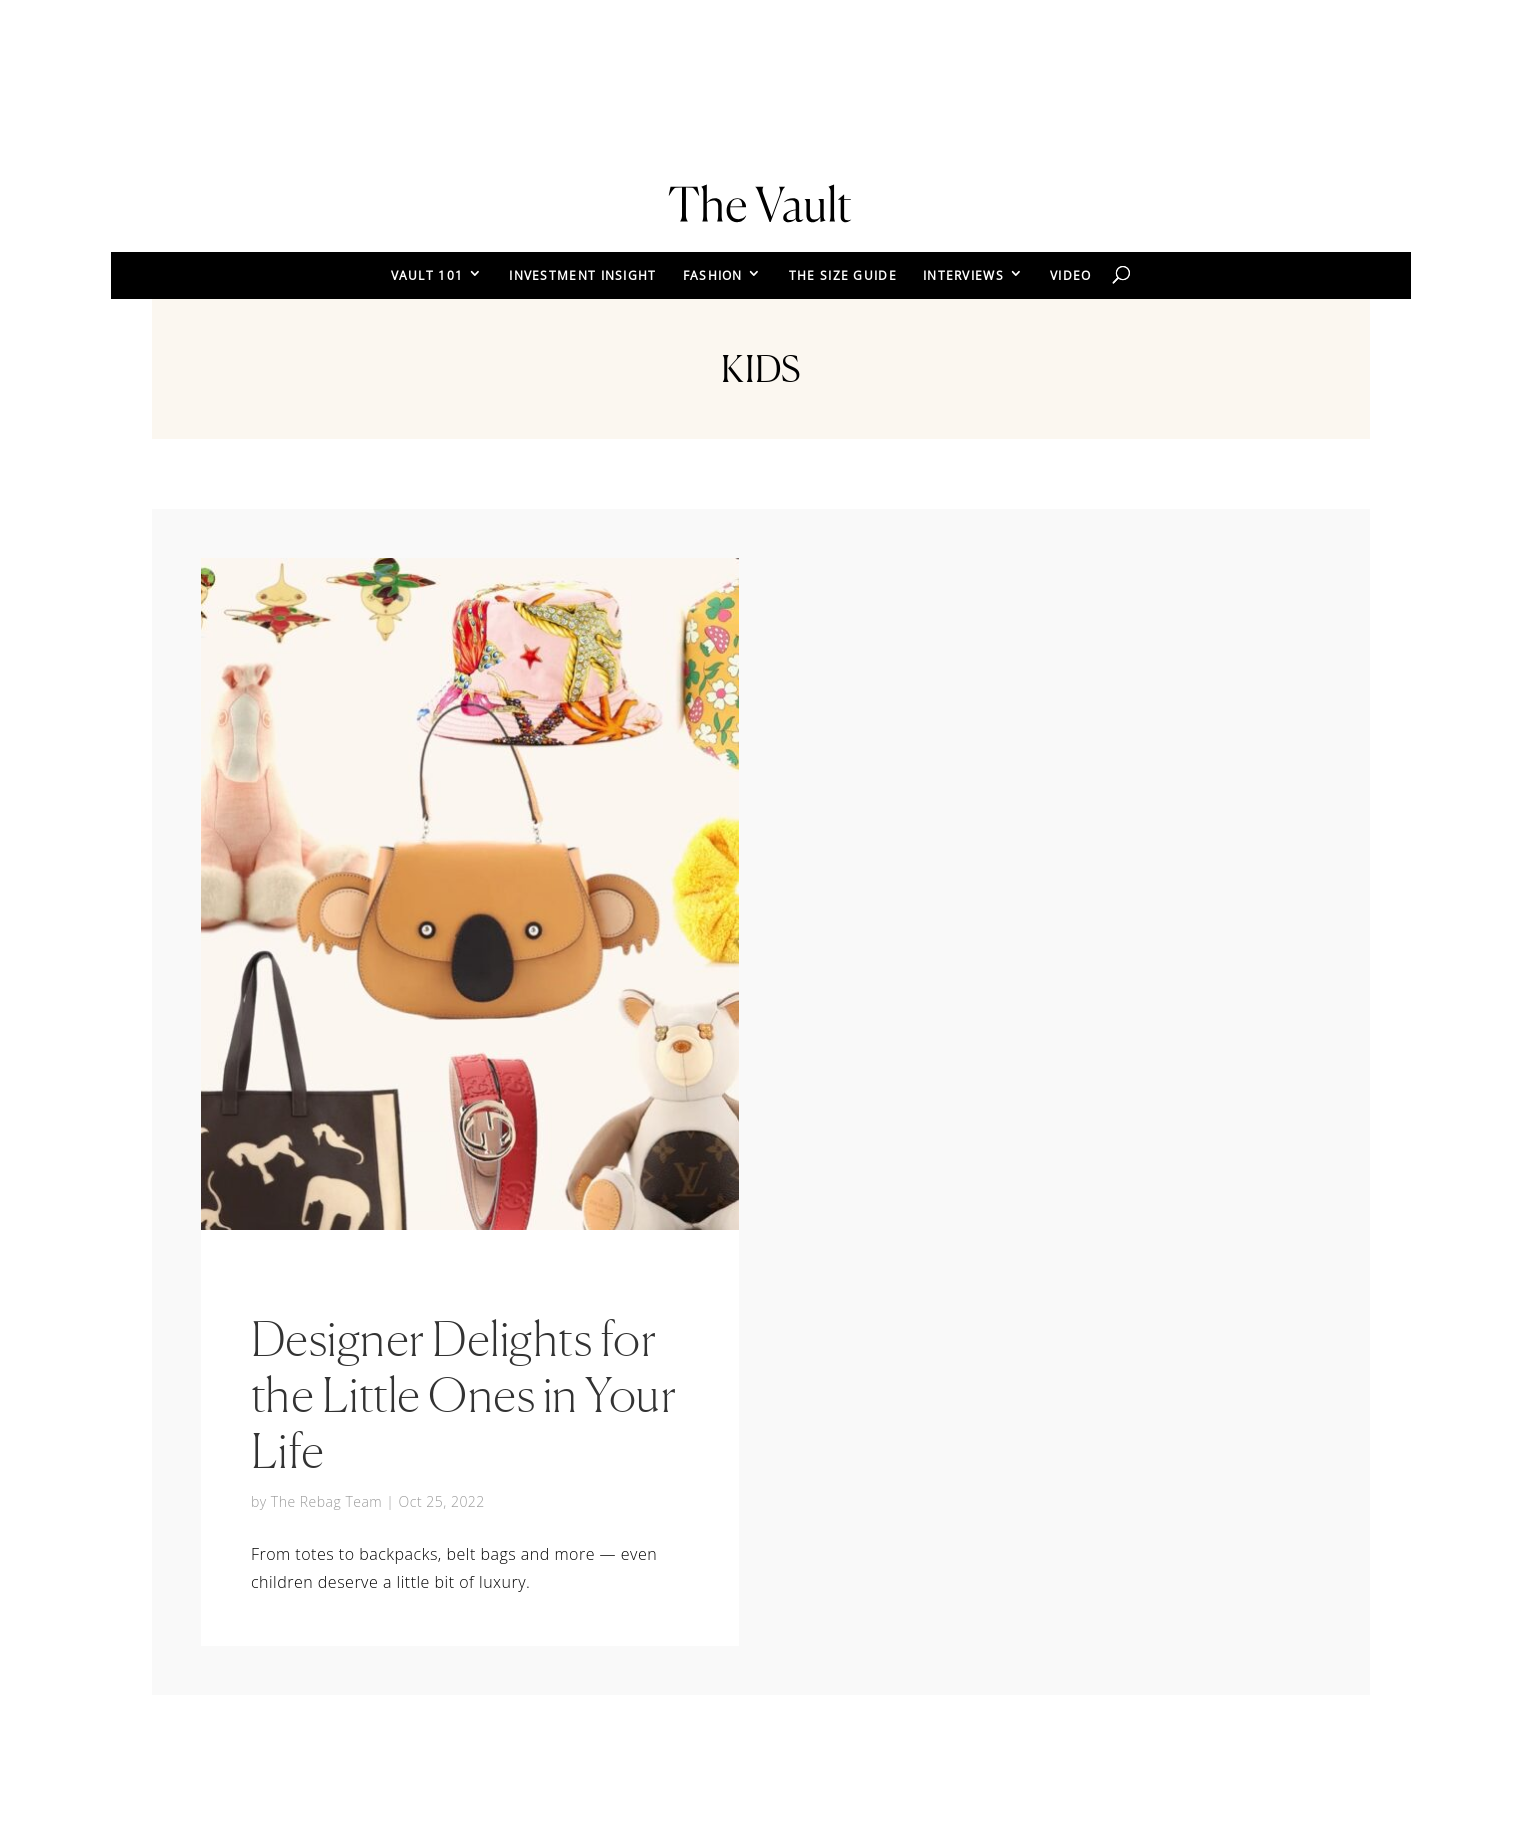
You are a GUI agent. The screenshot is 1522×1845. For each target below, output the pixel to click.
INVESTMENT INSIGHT (582, 275)
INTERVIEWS (963, 275)
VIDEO (1071, 275)
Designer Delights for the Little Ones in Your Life (464, 1394)
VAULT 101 (427, 275)
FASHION (713, 275)
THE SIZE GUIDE (843, 275)
